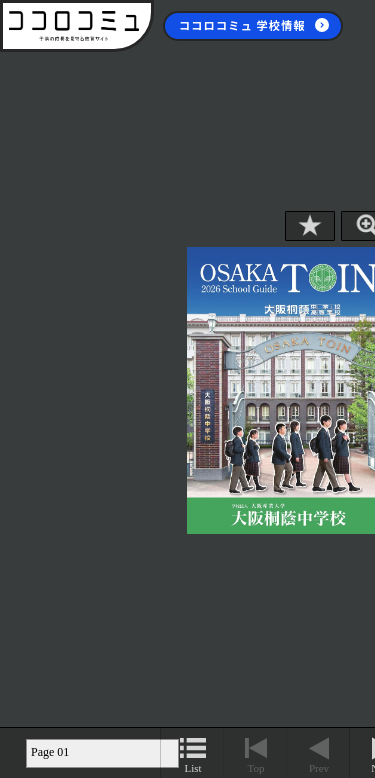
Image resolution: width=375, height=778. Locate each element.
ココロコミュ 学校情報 (242, 25)
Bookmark (310, 226)
